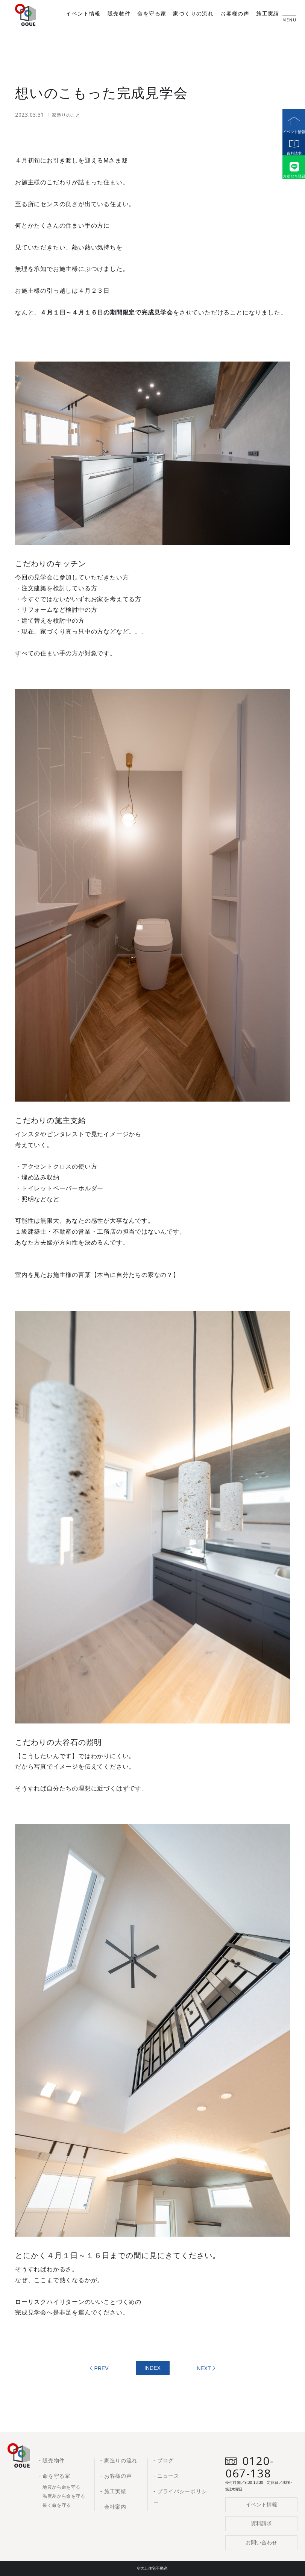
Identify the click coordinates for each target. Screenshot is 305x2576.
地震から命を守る (61, 2487)
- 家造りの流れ (118, 2460)
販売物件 (119, 14)
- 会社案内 (113, 2507)
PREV (101, 2368)
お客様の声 (234, 14)
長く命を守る (56, 2505)
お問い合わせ (261, 2543)
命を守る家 (151, 14)
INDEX (152, 2368)
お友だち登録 (290, 180)
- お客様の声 (116, 2476)
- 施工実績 (113, 2491)
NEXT (204, 2368)
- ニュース (166, 2476)
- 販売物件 (52, 2460)
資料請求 (290, 150)
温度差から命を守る (63, 2496)
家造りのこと (66, 115)
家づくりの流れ (193, 14)
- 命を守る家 (54, 2476)
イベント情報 (290, 121)
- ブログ (163, 2460)
